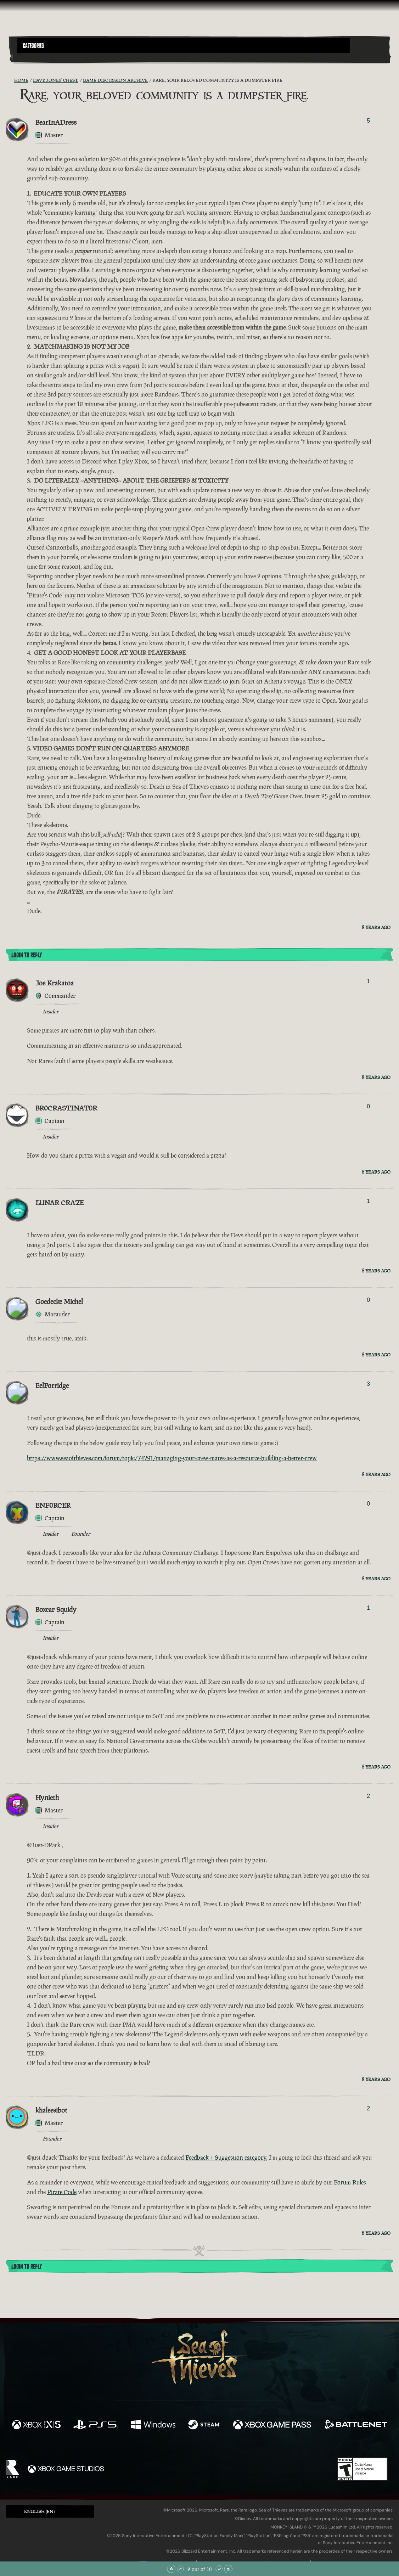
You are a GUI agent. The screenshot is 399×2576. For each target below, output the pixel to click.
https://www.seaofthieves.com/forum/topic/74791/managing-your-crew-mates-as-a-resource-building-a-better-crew (172, 1458)
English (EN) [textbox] (39, 2511)
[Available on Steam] (204, 2425)
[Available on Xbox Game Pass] (272, 2425)
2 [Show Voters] (368, 1796)
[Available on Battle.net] (355, 2425)
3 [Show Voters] (368, 1384)
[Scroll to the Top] (171, 2569)
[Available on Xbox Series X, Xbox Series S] (36, 2425)
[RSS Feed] (10, 80)
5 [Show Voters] (368, 121)
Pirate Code (62, 2192)
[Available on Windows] (153, 2425)
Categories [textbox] (33, 45)
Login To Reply (26, 955)
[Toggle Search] (31, 57)
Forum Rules (350, 2182)
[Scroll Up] (180, 2568)
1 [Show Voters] (368, 981)
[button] (183, 45)
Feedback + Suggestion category (225, 2157)
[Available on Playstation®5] (96, 2425)
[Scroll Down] (219, 2568)
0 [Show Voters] (368, 1106)
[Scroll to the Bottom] (228, 2569)
